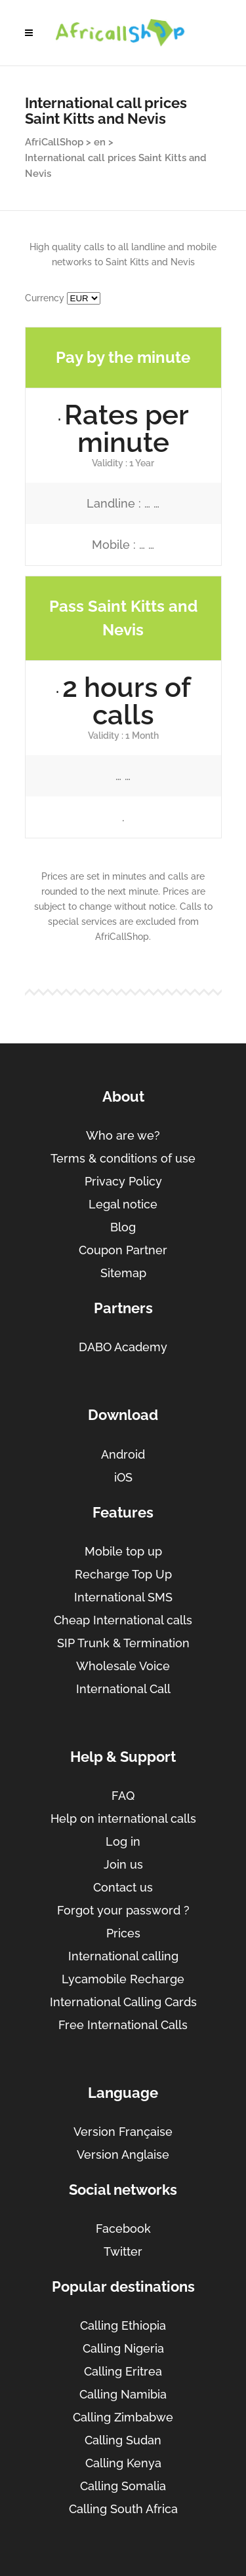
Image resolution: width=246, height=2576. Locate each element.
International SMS (123, 1597)
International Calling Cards (123, 2002)
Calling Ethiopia (123, 2325)
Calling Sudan (123, 2440)
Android (123, 1454)
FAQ (123, 1795)
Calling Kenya (123, 2463)
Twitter (123, 2251)
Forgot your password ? (123, 1910)
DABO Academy (123, 1347)
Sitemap (123, 1273)
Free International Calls (123, 2025)
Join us (123, 1864)
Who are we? (123, 1135)
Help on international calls (123, 1818)
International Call (123, 1689)
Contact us (123, 1887)
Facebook (123, 2228)
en (100, 142)
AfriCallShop (54, 142)
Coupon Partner (123, 1250)
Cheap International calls (123, 1620)
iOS (123, 1477)
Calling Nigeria (123, 2348)
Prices (123, 1933)
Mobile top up (123, 1551)
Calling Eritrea (123, 2371)
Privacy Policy (123, 1181)
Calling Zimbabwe (123, 2417)
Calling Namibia (123, 2394)
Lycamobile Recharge (123, 1979)
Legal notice (123, 1204)
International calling (123, 1956)
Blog (123, 1227)
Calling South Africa (123, 2509)
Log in (123, 1841)
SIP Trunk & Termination (123, 1643)
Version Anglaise (123, 2154)
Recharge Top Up (123, 1574)
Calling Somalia (123, 2486)
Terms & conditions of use (123, 1158)
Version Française (123, 2131)
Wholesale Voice (123, 1666)
